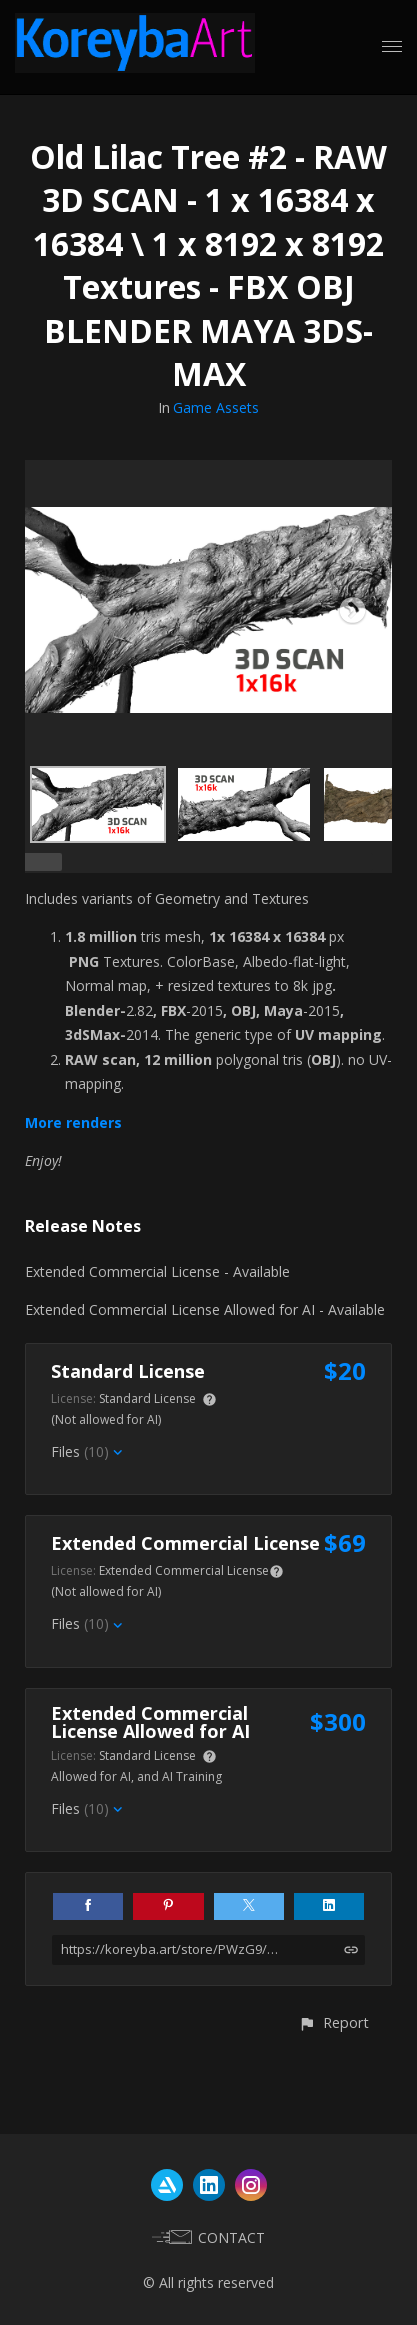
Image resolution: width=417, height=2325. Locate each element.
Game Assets (216, 407)
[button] (333, 2022)
